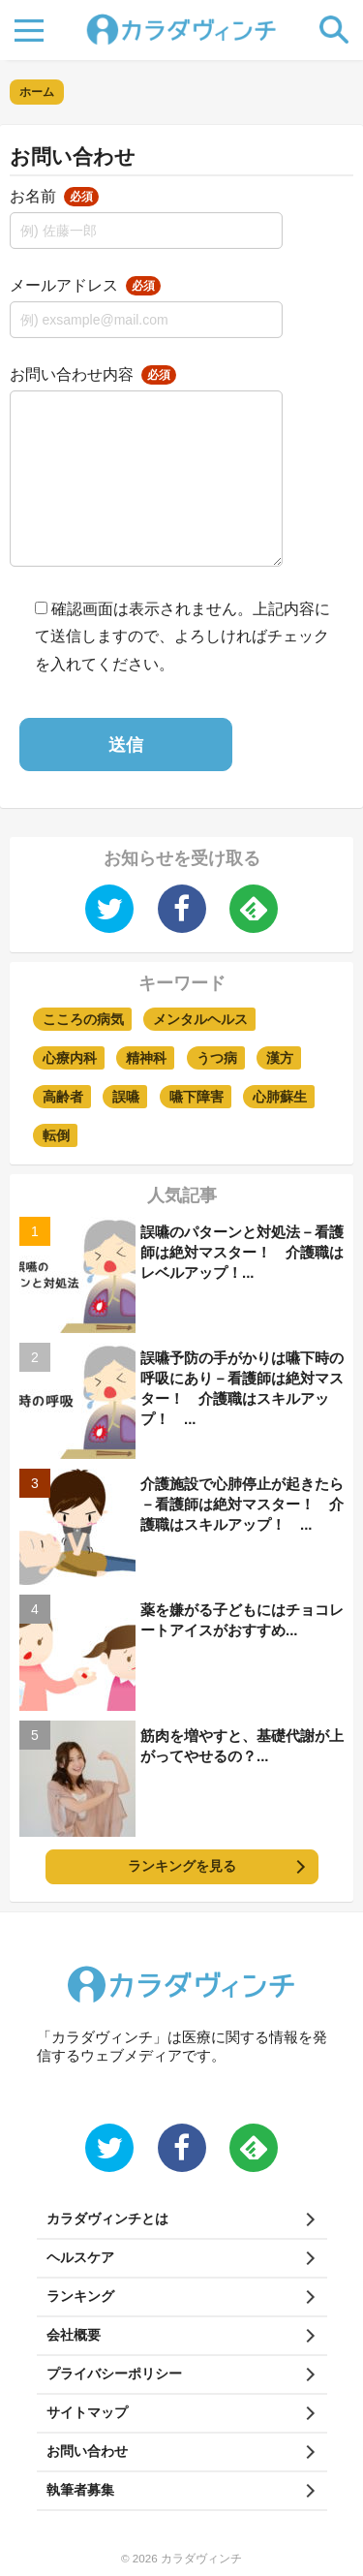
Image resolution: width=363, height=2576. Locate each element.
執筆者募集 (80, 2490)
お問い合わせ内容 (93, 374)
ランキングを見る (182, 1866)
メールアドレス (85, 285)
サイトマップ (87, 2412)
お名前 (54, 196)
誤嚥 (125, 1096)
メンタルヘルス (200, 1019)
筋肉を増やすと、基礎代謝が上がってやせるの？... (242, 1745)
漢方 (279, 1058)
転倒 (56, 1135)
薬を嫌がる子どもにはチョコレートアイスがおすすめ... (242, 1619)
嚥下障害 (196, 1096)
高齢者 (63, 1096)
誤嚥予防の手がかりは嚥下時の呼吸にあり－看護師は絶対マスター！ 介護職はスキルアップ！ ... (242, 1388)
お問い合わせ (87, 2451)
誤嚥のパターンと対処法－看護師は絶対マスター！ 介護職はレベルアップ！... (242, 1252)
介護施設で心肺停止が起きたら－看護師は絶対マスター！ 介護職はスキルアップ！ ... (242, 1504)
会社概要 (73, 2335)
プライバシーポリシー (114, 2373)
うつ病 (217, 1058)
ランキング (80, 2296)
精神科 (146, 1058)
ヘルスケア (80, 2257)
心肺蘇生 (280, 1096)
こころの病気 (83, 1019)
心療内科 (70, 1058)
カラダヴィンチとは (107, 2218)
